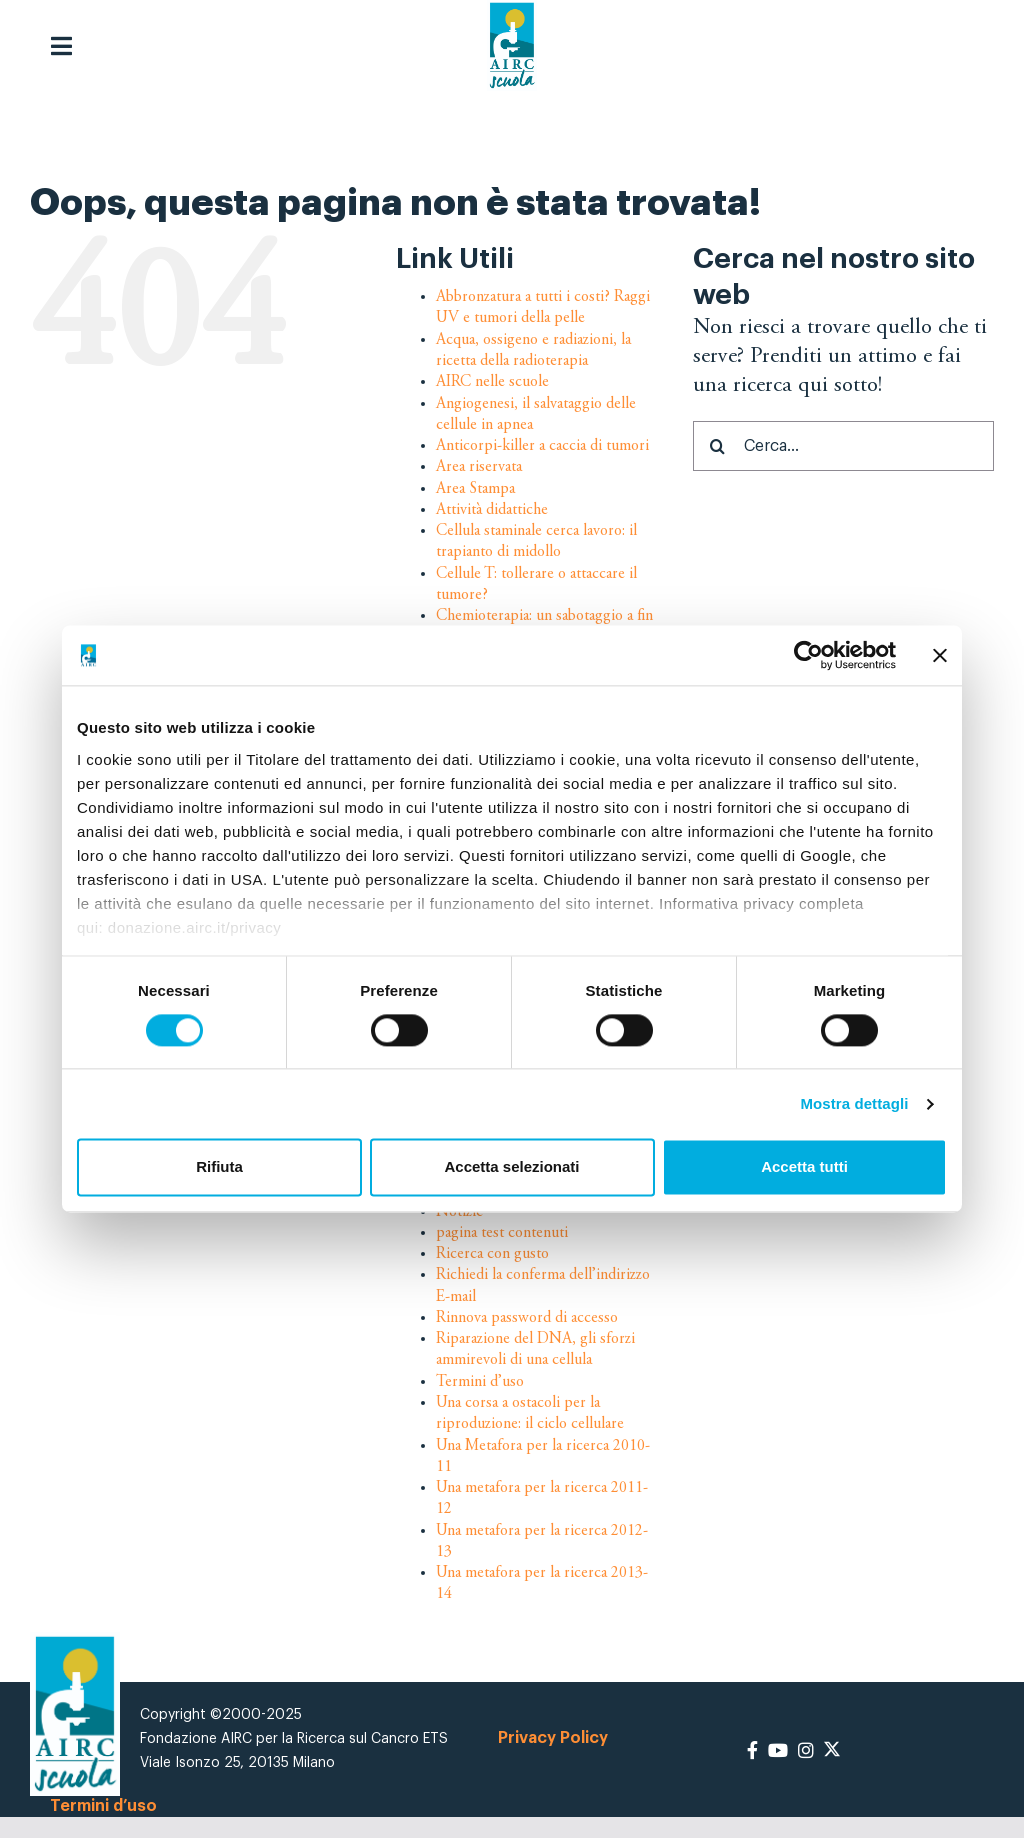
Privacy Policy (553, 1738)
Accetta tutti (804, 1167)
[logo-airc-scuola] (512, 45)
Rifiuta (219, 1167)
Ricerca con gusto (492, 1254)
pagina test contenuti (502, 1233)
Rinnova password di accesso (527, 1318)
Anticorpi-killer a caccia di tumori (542, 446)
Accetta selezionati (511, 1167)
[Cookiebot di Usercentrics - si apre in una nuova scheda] (808, 655)
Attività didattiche (492, 510)
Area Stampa (475, 488)
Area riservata (479, 467)
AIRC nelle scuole (492, 382)
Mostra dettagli (854, 1103)
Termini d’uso (480, 1382)
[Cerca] (718, 446)
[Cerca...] (843, 446)
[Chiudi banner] (940, 655)
